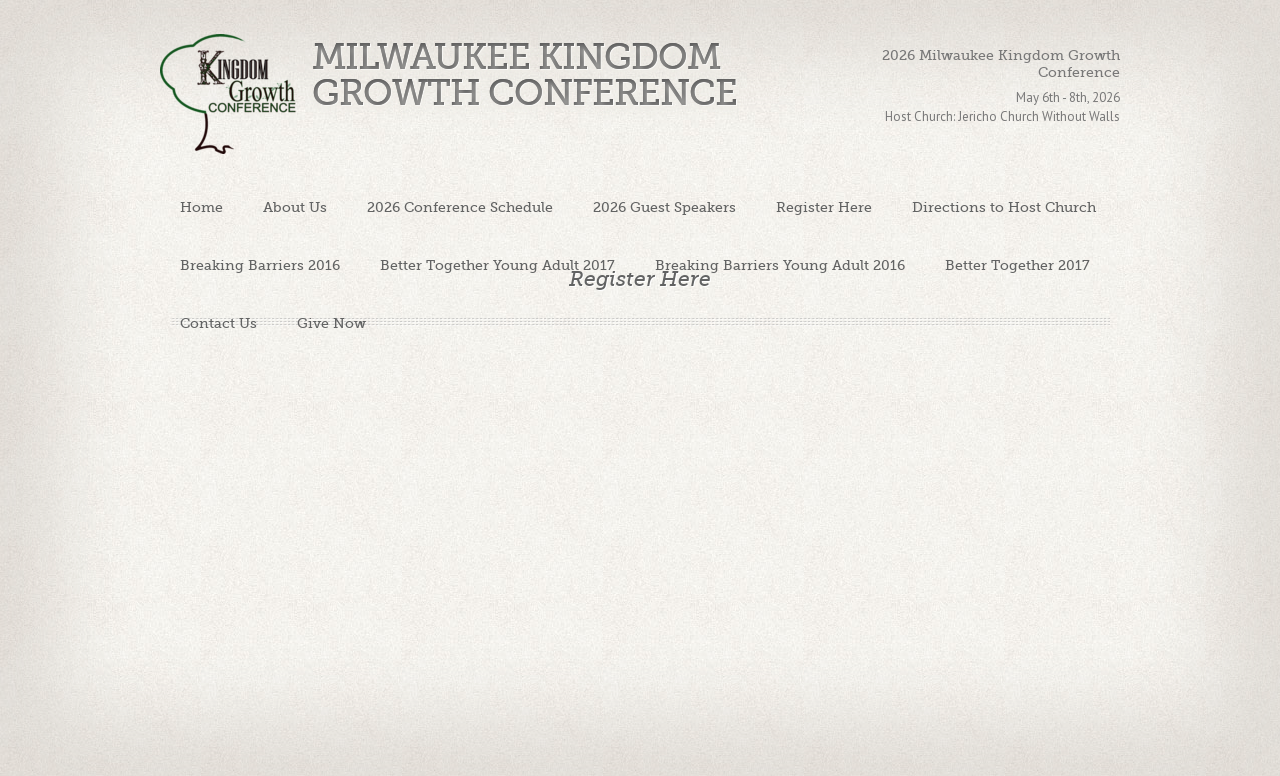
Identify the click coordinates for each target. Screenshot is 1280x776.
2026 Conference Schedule (460, 207)
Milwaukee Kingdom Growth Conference (524, 75)
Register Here (824, 207)
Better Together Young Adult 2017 (497, 265)
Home (201, 207)
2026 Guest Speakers (664, 207)
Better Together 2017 (1017, 265)
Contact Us (218, 323)
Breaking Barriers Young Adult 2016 (780, 265)
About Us (295, 207)
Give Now (331, 323)
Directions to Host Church (1004, 207)
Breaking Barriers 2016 (260, 265)
